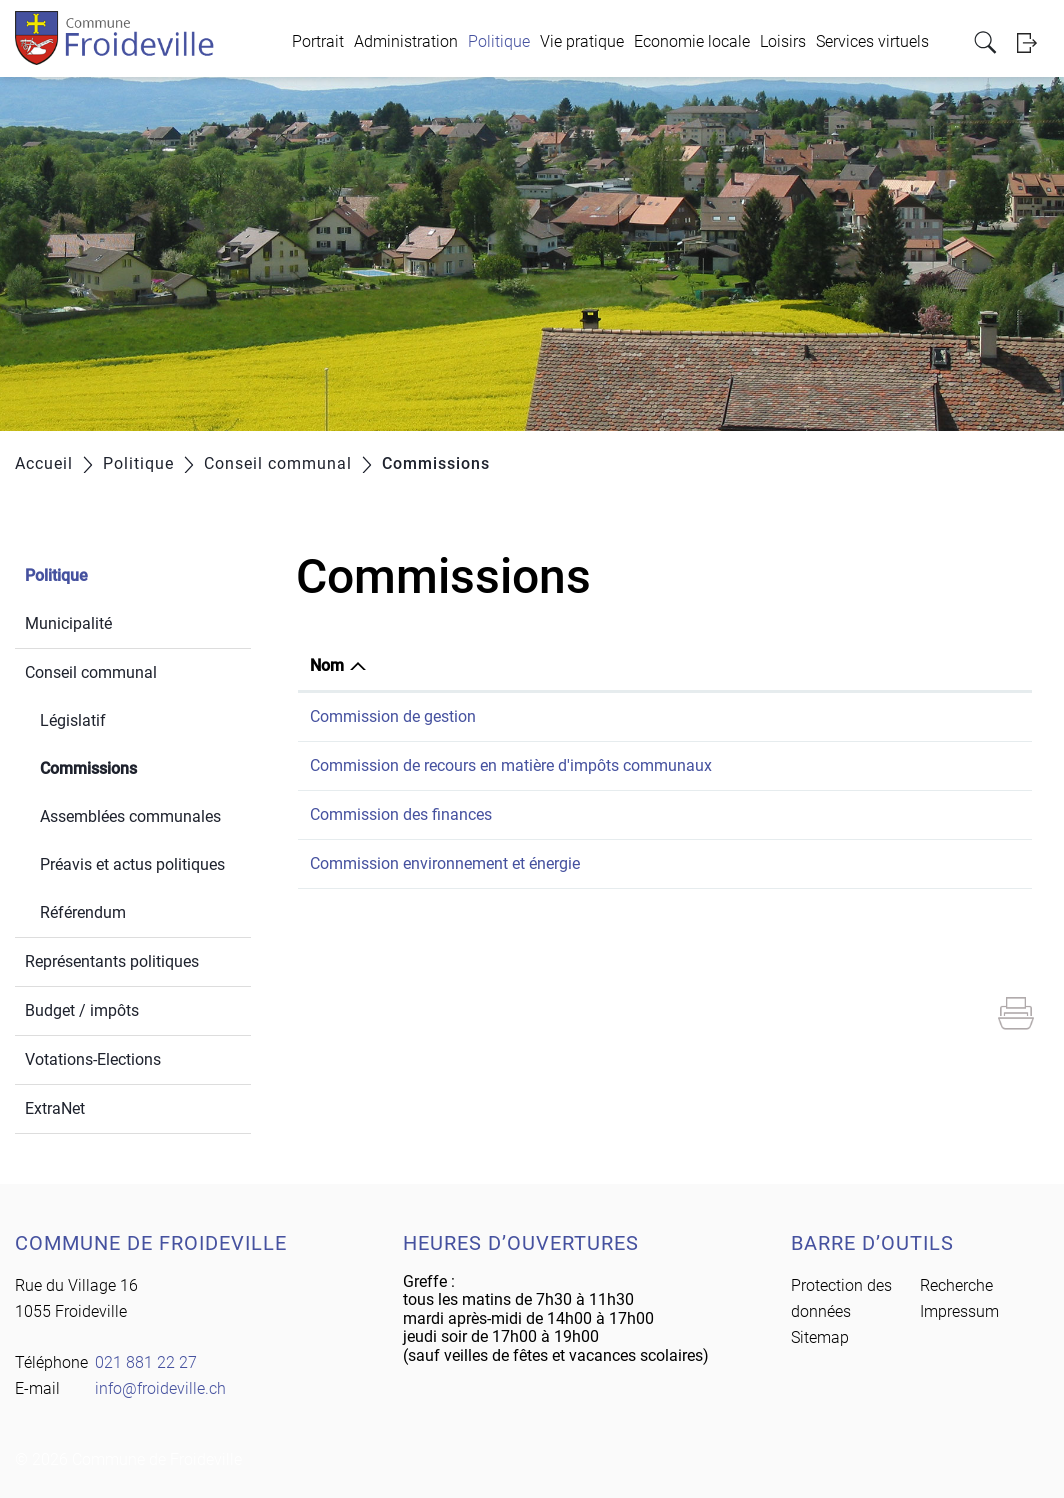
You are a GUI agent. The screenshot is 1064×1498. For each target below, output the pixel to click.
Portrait (318, 41)
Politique (499, 41)
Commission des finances (401, 814)
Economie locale (692, 41)
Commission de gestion (393, 716)
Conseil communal (91, 672)
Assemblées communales (130, 816)
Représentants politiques (112, 961)
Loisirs (783, 41)
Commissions (136, 766)
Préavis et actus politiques (132, 864)
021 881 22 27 (146, 1362)
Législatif (73, 720)
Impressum (959, 1311)
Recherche (956, 1285)
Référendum (83, 912)
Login (1033, 42)
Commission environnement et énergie (445, 863)
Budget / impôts (82, 1010)
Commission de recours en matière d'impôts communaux (511, 765)
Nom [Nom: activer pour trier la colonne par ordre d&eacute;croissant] (327, 665)
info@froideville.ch (160, 1388)
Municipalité (68, 623)
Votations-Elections (93, 1059)
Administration (406, 41)
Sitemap (820, 1337)
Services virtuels (872, 41)
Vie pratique (582, 41)
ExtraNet (55, 1108)
